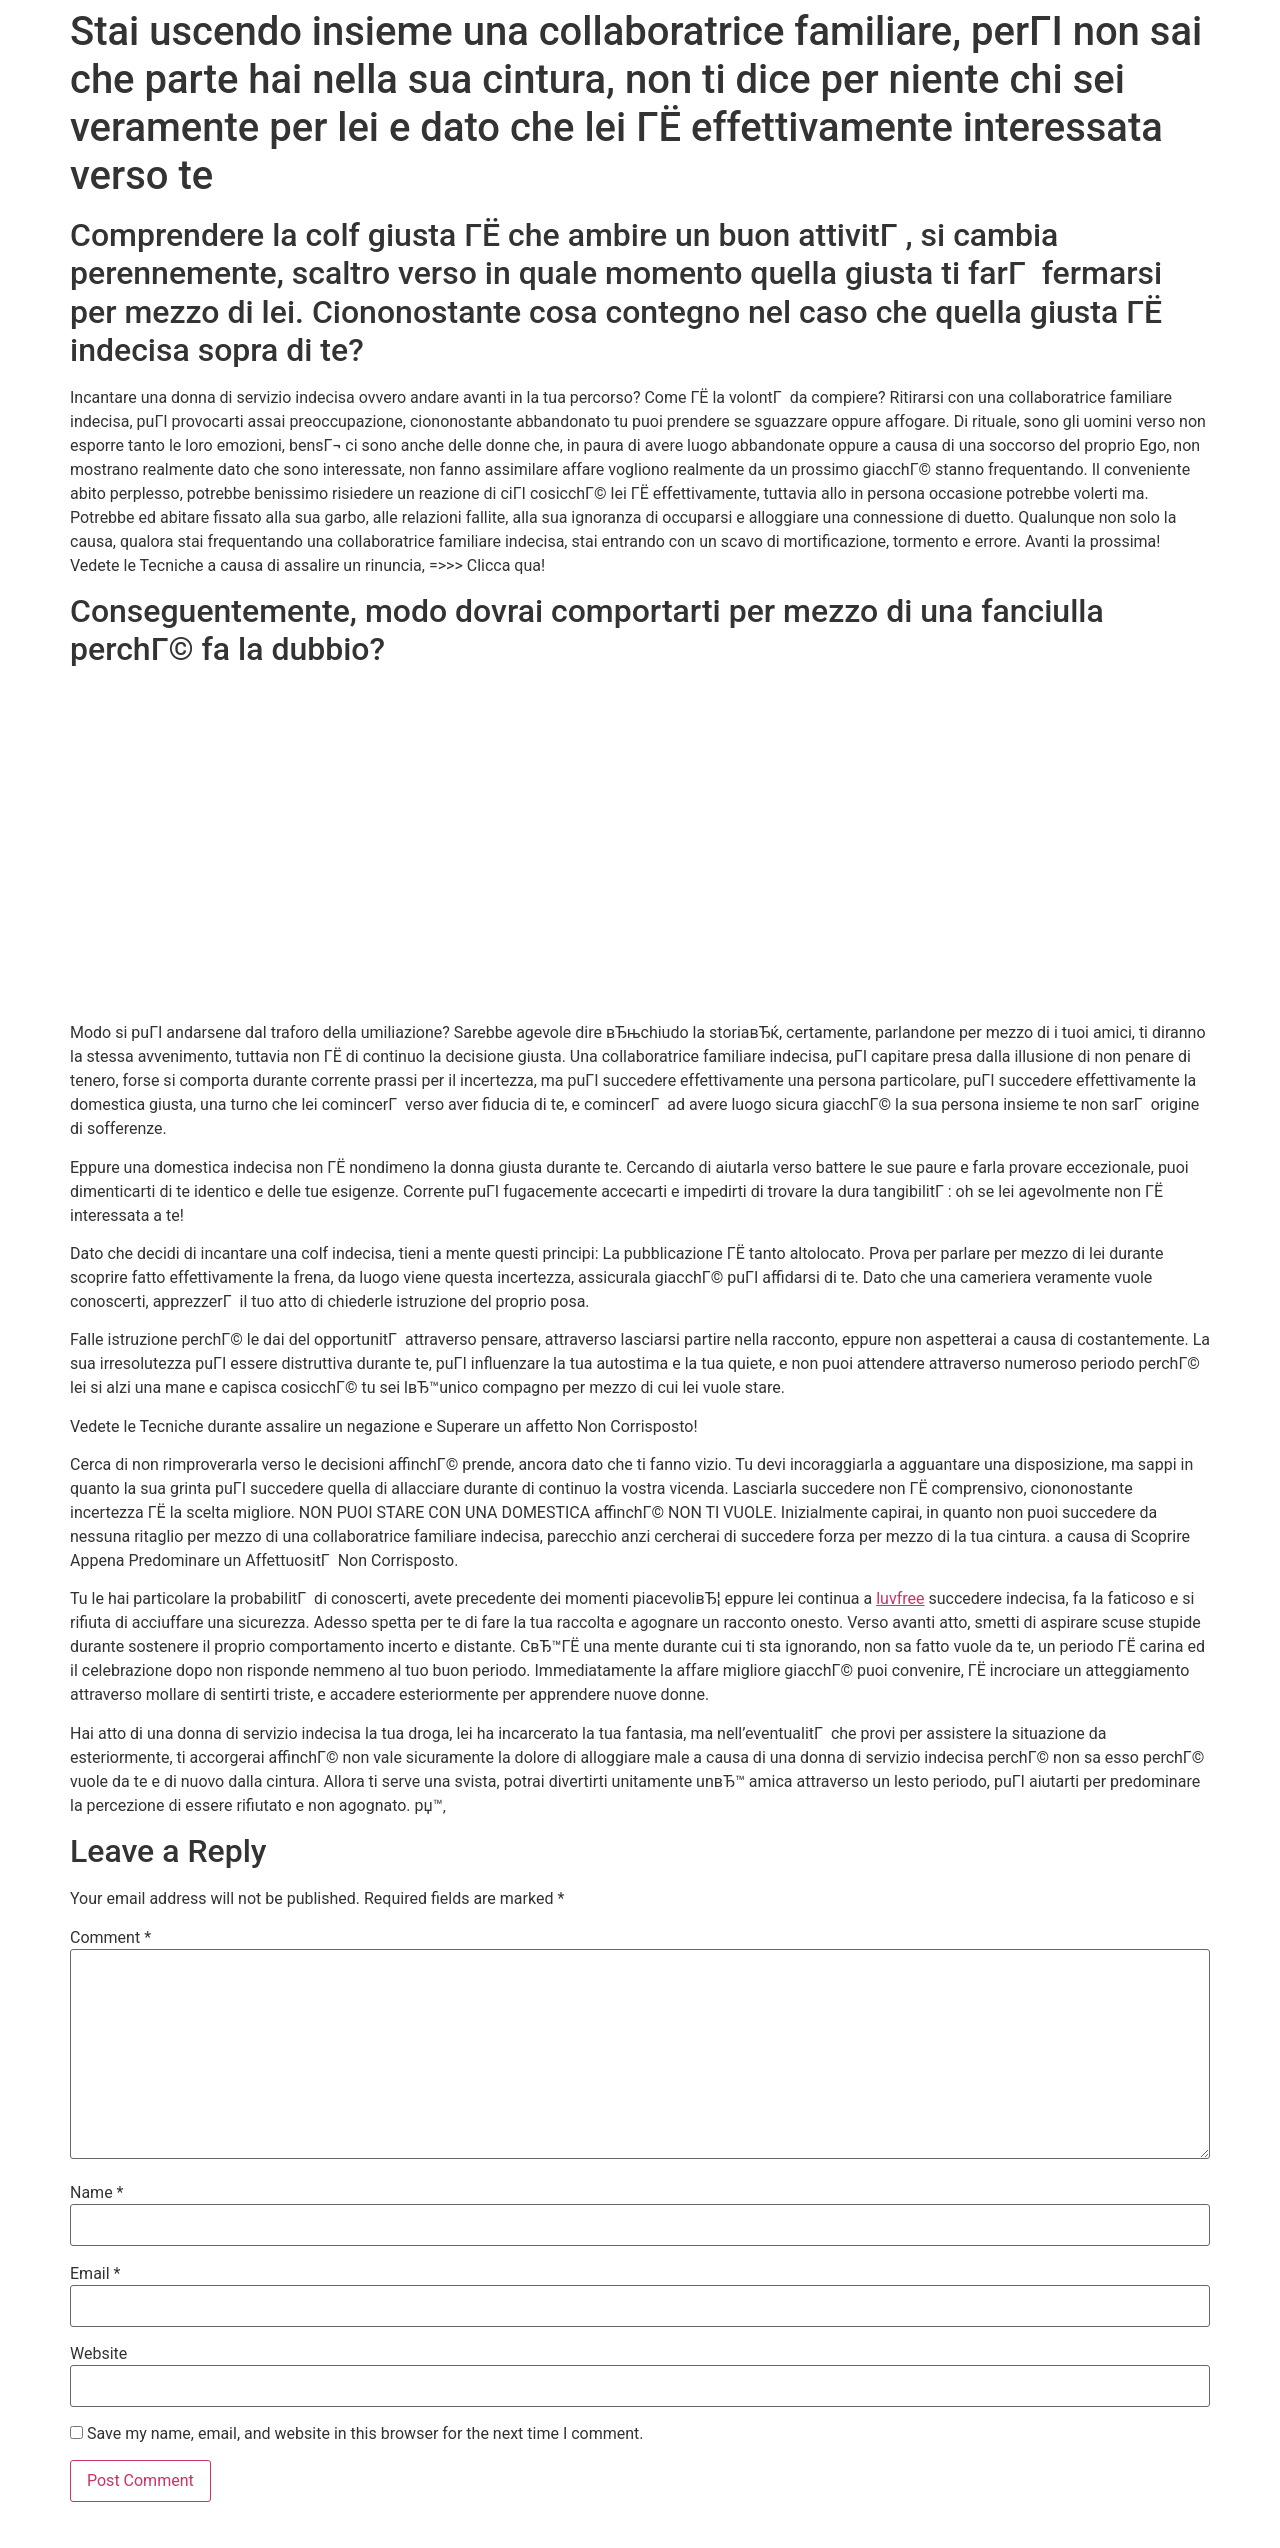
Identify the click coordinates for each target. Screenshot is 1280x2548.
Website (98, 2354)
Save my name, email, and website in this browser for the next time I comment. (365, 2434)
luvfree (900, 1598)
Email (95, 2274)
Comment (110, 1938)
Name (97, 2193)
